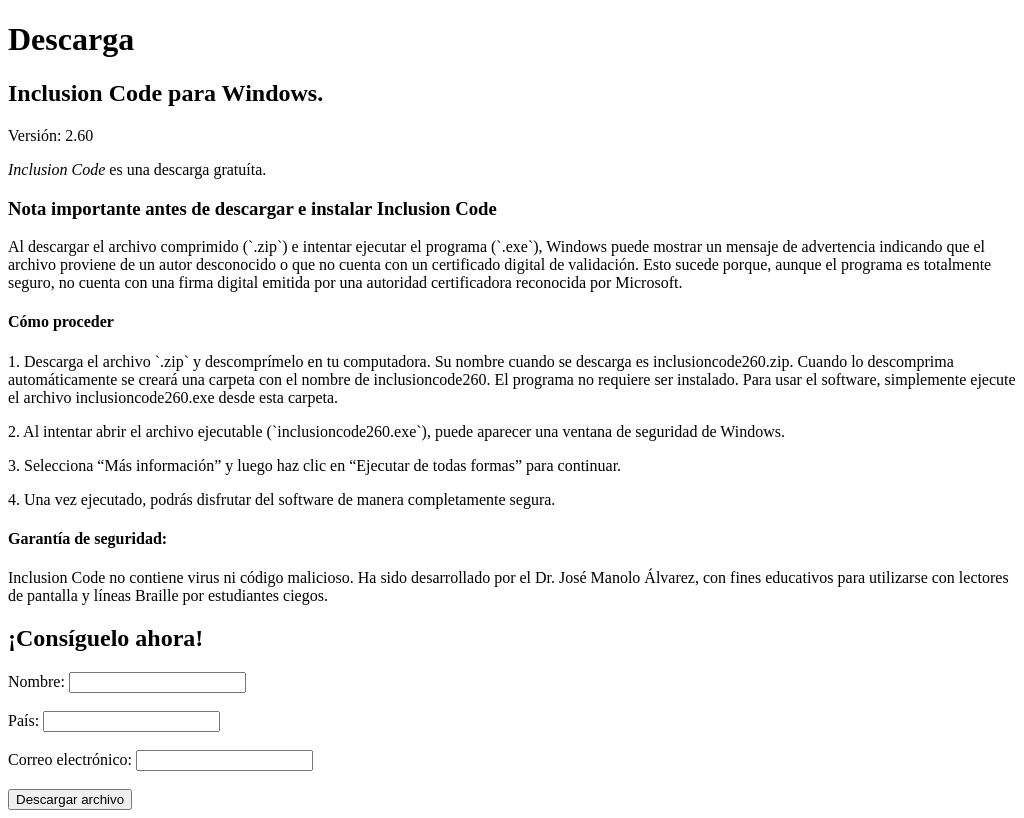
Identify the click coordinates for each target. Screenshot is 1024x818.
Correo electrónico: (70, 759)
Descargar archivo (70, 799)
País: (23, 720)
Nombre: (36, 681)
